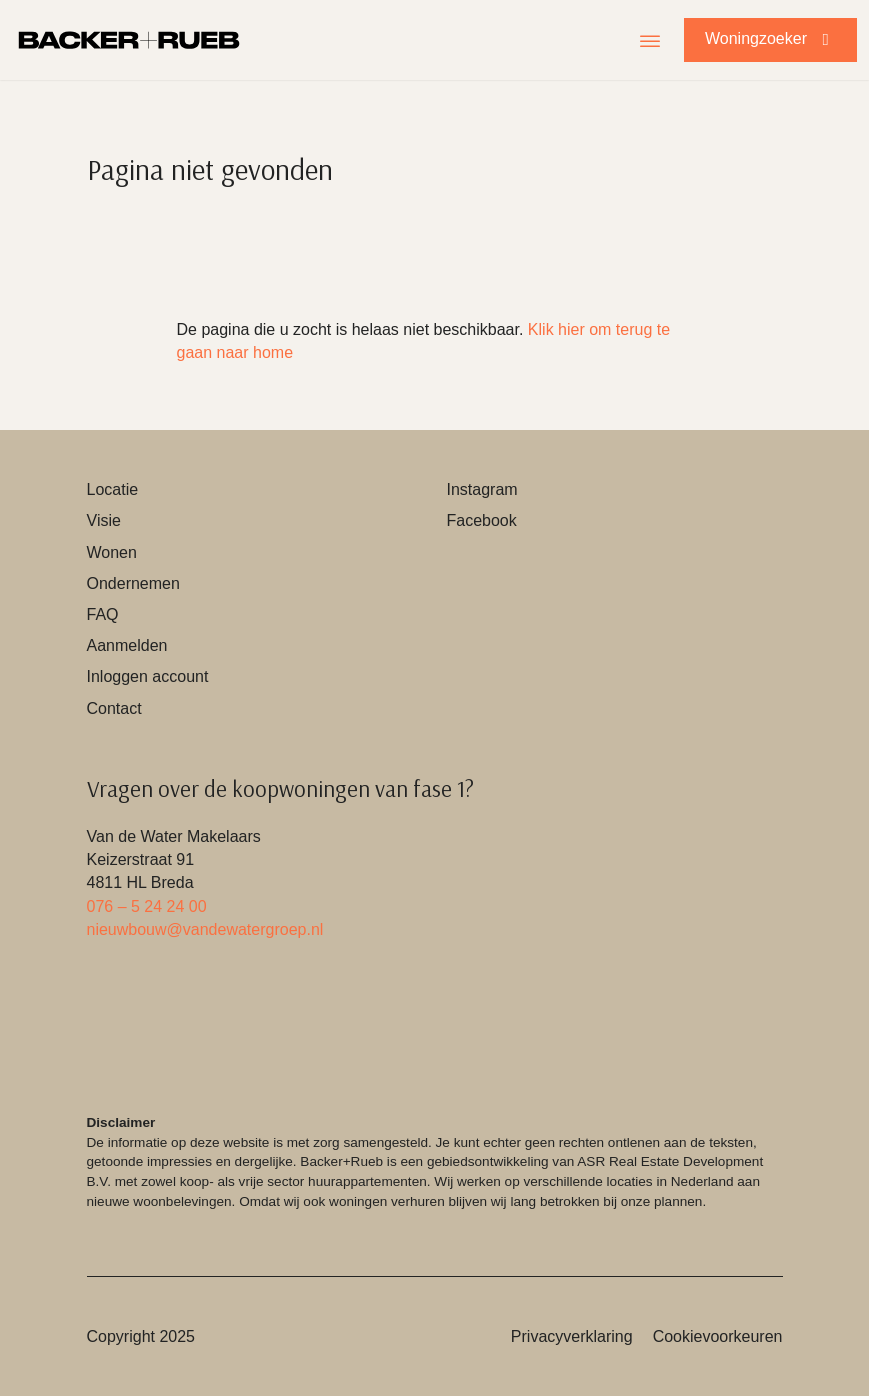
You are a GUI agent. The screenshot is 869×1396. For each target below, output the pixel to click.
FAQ (103, 614)
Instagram (482, 489)
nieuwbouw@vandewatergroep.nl (205, 929)
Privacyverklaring (572, 1336)
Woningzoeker (770, 39)
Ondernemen (133, 583)
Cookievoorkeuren (718, 1336)
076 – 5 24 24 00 (147, 906)
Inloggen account (148, 676)
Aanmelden (127, 645)
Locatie (113, 489)
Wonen (112, 552)
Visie (104, 520)
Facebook (482, 520)
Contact (114, 708)
